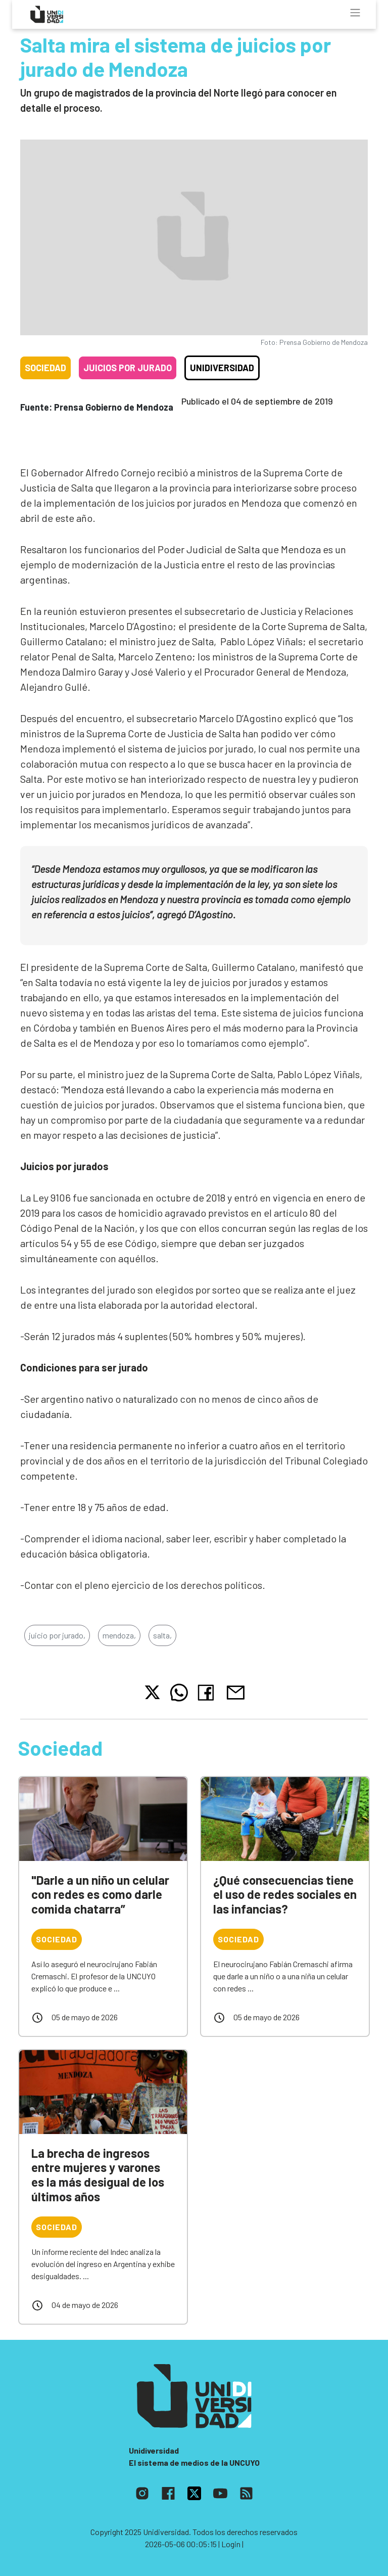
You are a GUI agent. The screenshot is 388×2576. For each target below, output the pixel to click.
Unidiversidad (222, 367)
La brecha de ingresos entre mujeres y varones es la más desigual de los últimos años (97, 2175)
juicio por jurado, (57, 1635)
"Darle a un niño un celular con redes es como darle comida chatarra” (100, 1895)
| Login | (231, 2544)
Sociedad (45, 367)
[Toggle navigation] (355, 12)
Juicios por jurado (127, 367)
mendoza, (119, 1635)
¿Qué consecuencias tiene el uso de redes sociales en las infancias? (285, 1895)
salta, (162, 1635)
